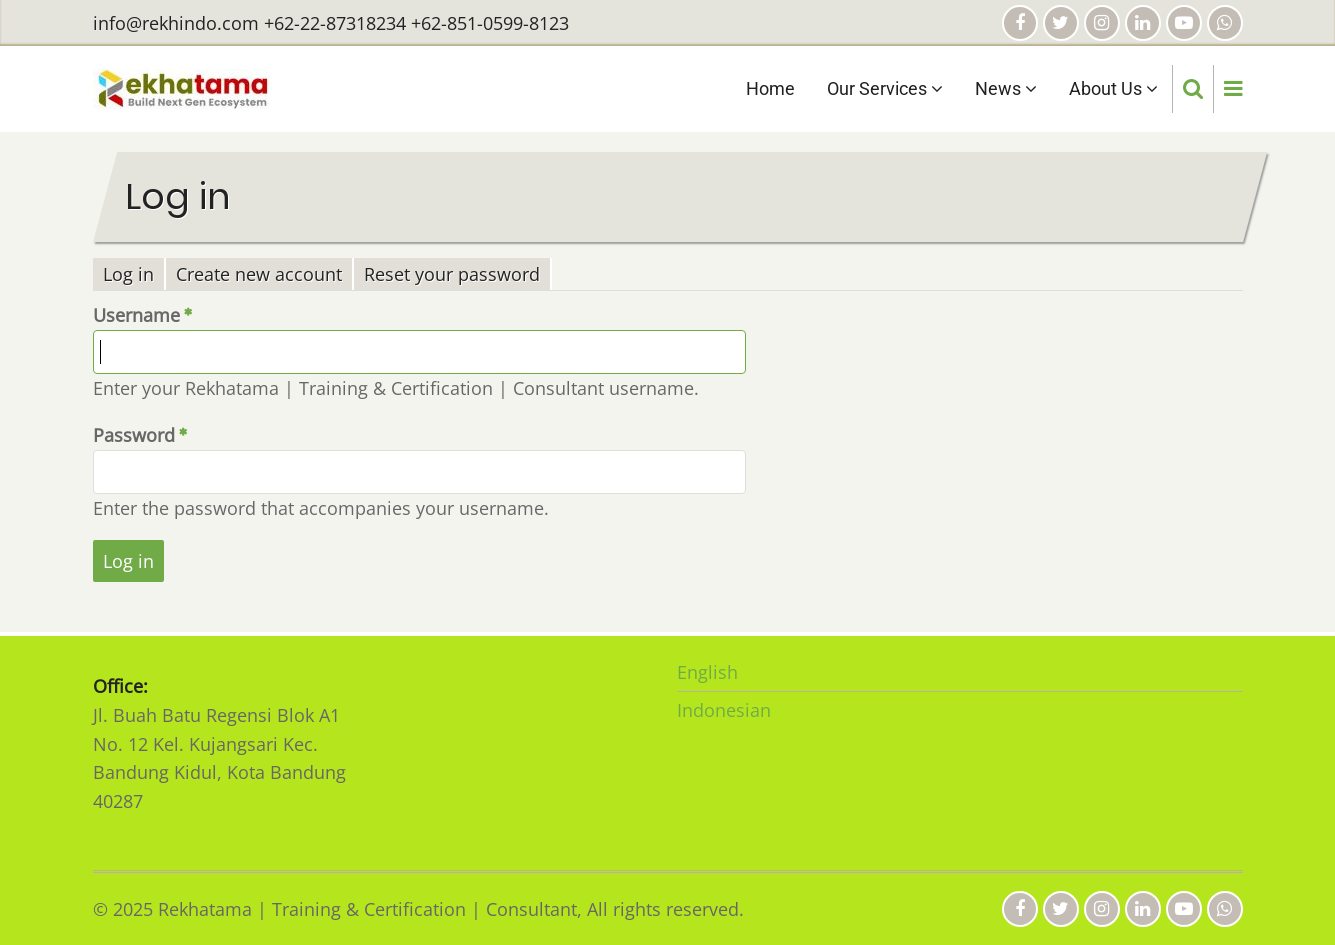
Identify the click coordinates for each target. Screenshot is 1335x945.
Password (134, 435)
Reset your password (452, 274)
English (707, 672)
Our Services (885, 88)
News (1006, 88)
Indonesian (724, 710)
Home (770, 88)
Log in (134, 275)
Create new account (259, 274)
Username (136, 315)
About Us (1113, 88)
